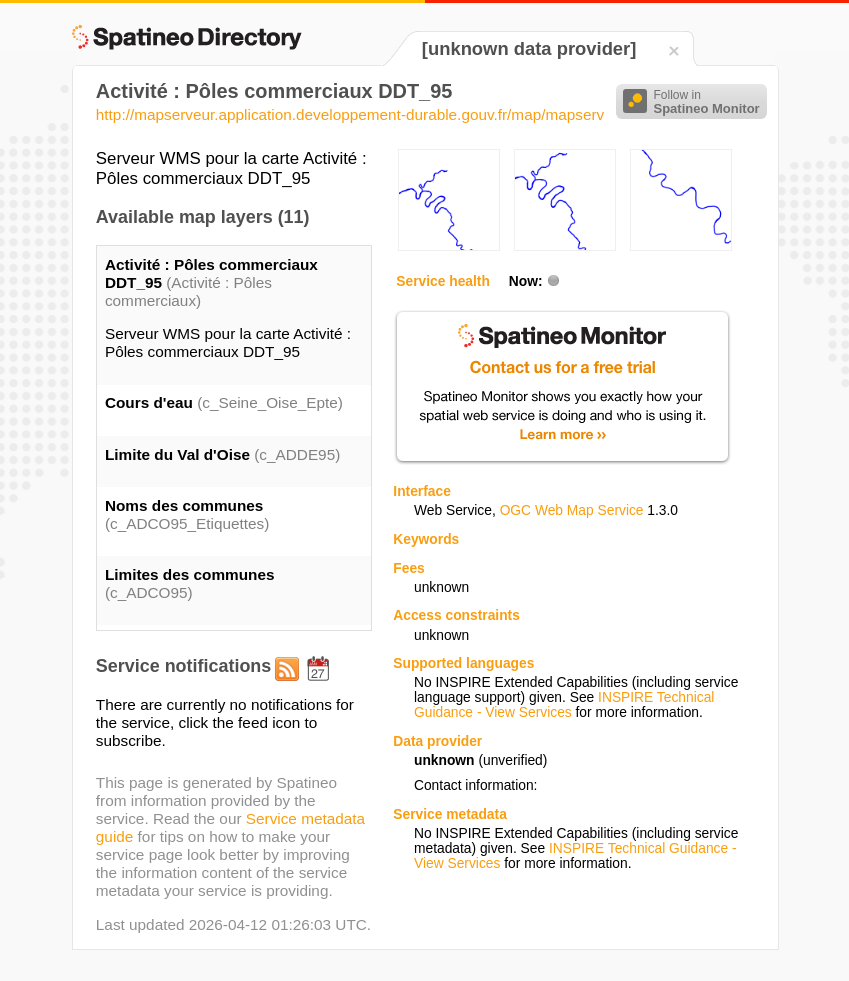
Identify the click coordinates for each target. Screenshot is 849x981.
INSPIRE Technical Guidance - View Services (564, 705)
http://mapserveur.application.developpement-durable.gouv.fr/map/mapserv (350, 114)
